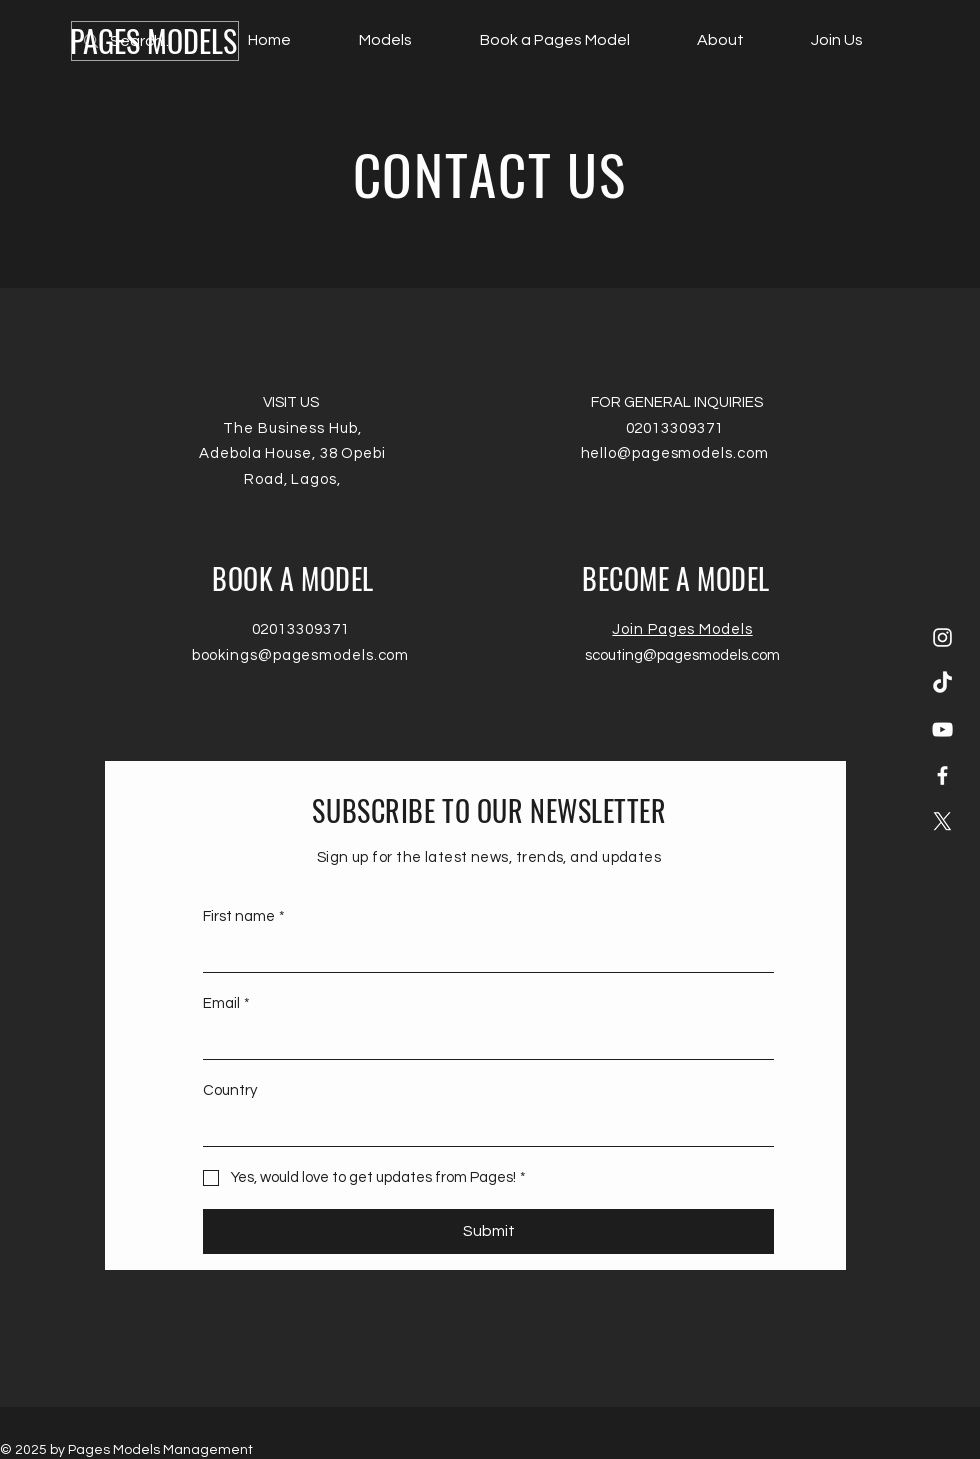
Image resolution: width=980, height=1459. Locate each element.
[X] (942, 821)
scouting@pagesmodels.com (682, 655)
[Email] (482, 1040)
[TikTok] (942, 683)
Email (226, 1003)
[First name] (482, 953)
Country (230, 1090)
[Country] (482, 1127)
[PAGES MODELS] (153, 41)
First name (244, 916)
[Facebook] (942, 775)
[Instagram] (942, 637)
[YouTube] (942, 729)
